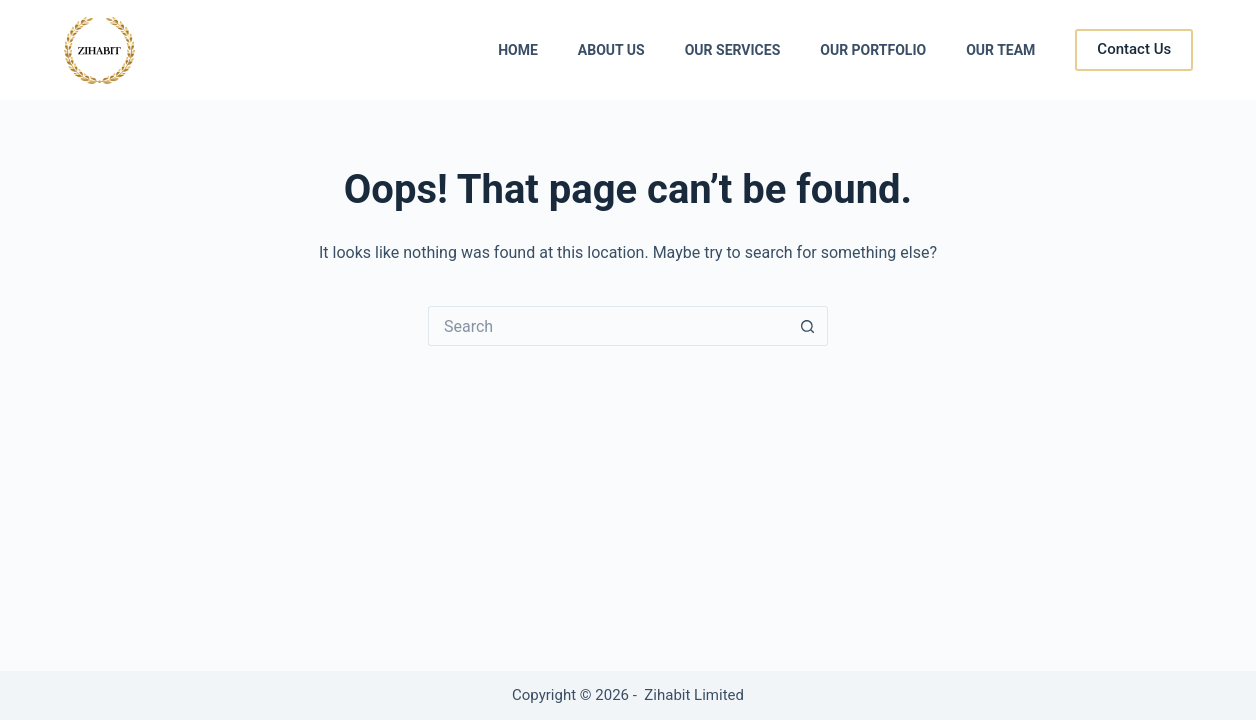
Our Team (1000, 50)
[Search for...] (608, 326)
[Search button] (808, 326)
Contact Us (1134, 49)
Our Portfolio (873, 50)
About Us (611, 50)
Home (518, 50)
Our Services (733, 50)
